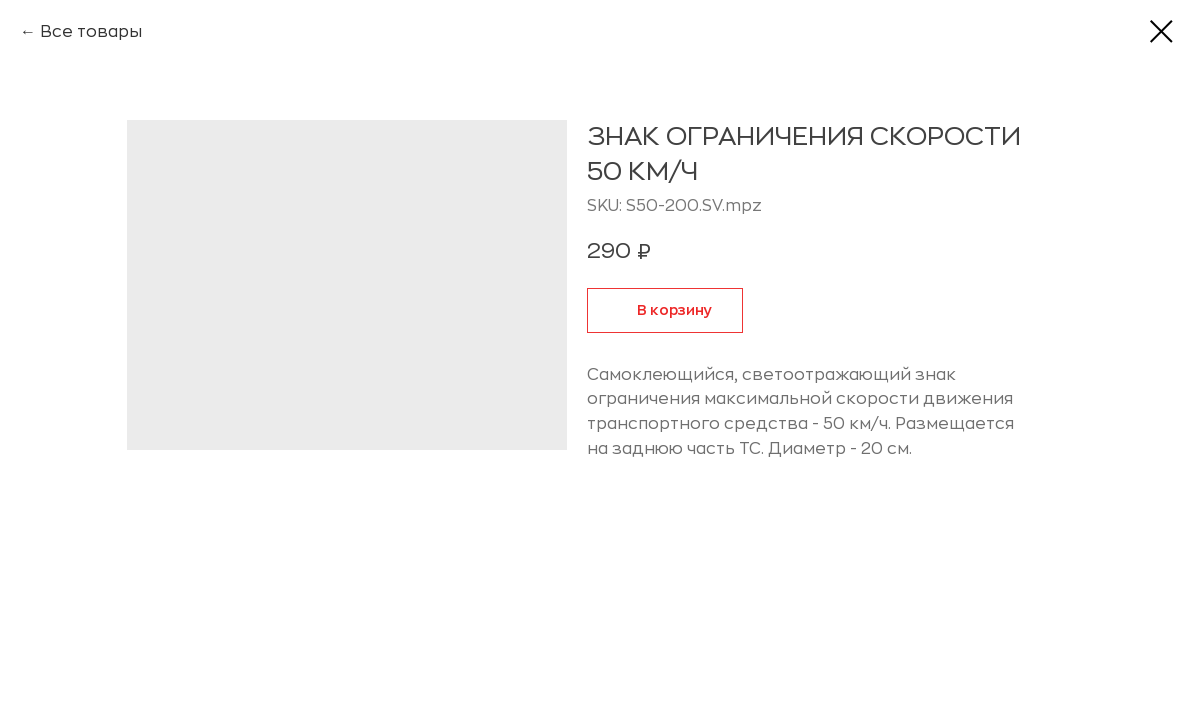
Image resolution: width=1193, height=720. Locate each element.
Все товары (91, 32)
